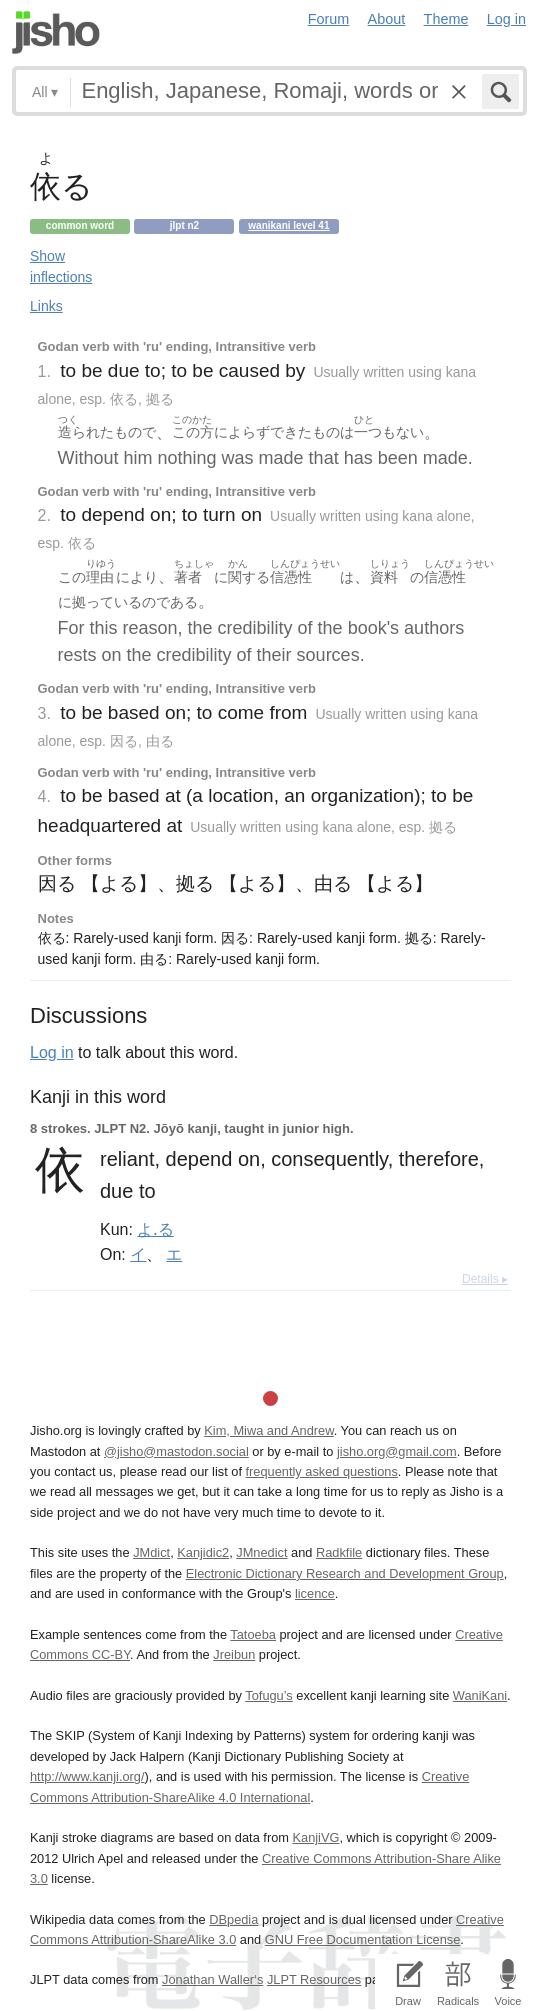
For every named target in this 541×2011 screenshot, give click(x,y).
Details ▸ (485, 1279)
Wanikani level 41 (288, 225)
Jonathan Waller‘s (212, 1979)
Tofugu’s (268, 1695)
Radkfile (339, 1552)
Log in (506, 19)
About (387, 19)
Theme (446, 19)
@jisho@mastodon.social (176, 1451)
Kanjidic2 (203, 1552)
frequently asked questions (322, 1471)
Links (46, 306)
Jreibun (234, 1654)
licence (315, 1593)
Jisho (56, 32)
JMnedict (261, 1552)
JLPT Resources (314, 1979)
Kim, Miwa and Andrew (268, 1430)
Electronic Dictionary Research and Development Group (345, 1573)
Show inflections (61, 266)
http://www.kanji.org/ (87, 1776)
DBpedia (233, 1919)
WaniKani (480, 1695)
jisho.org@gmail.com (397, 1451)
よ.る (155, 1229)
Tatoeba (253, 1634)
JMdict (151, 1552)
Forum (329, 19)
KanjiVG (315, 1837)
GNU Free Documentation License (363, 1939)
